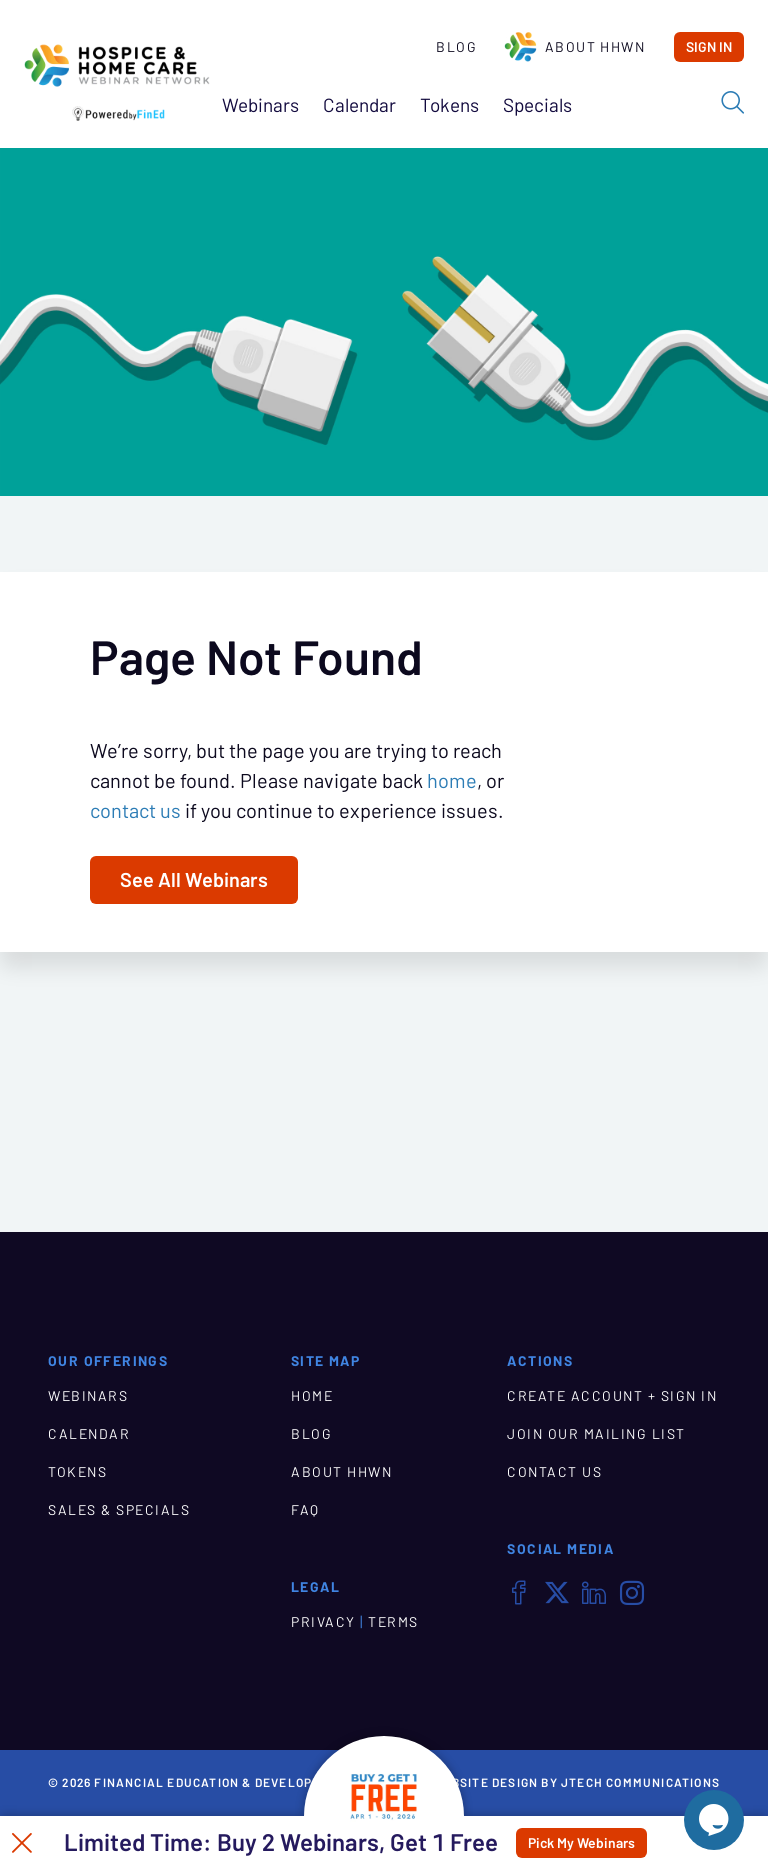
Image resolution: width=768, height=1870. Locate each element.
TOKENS (77, 1472)
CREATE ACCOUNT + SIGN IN (612, 1396)
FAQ (305, 1510)
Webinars (260, 105)
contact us (135, 811)
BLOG (311, 1434)
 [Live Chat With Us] (714, 1820)
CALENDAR (89, 1434)
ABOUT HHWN (341, 1472)
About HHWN (574, 47)
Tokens (449, 105)
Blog (456, 47)
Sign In (709, 47)
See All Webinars (194, 880)
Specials (537, 105)
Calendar (359, 105)
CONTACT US (554, 1472)
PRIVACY (323, 1622)
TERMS (393, 1622)
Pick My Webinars (581, 1843)
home (452, 781)
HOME (312, 1396)
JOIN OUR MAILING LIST (596, 1434)
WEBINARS (88, 1396)
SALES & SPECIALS (119, 1510)
